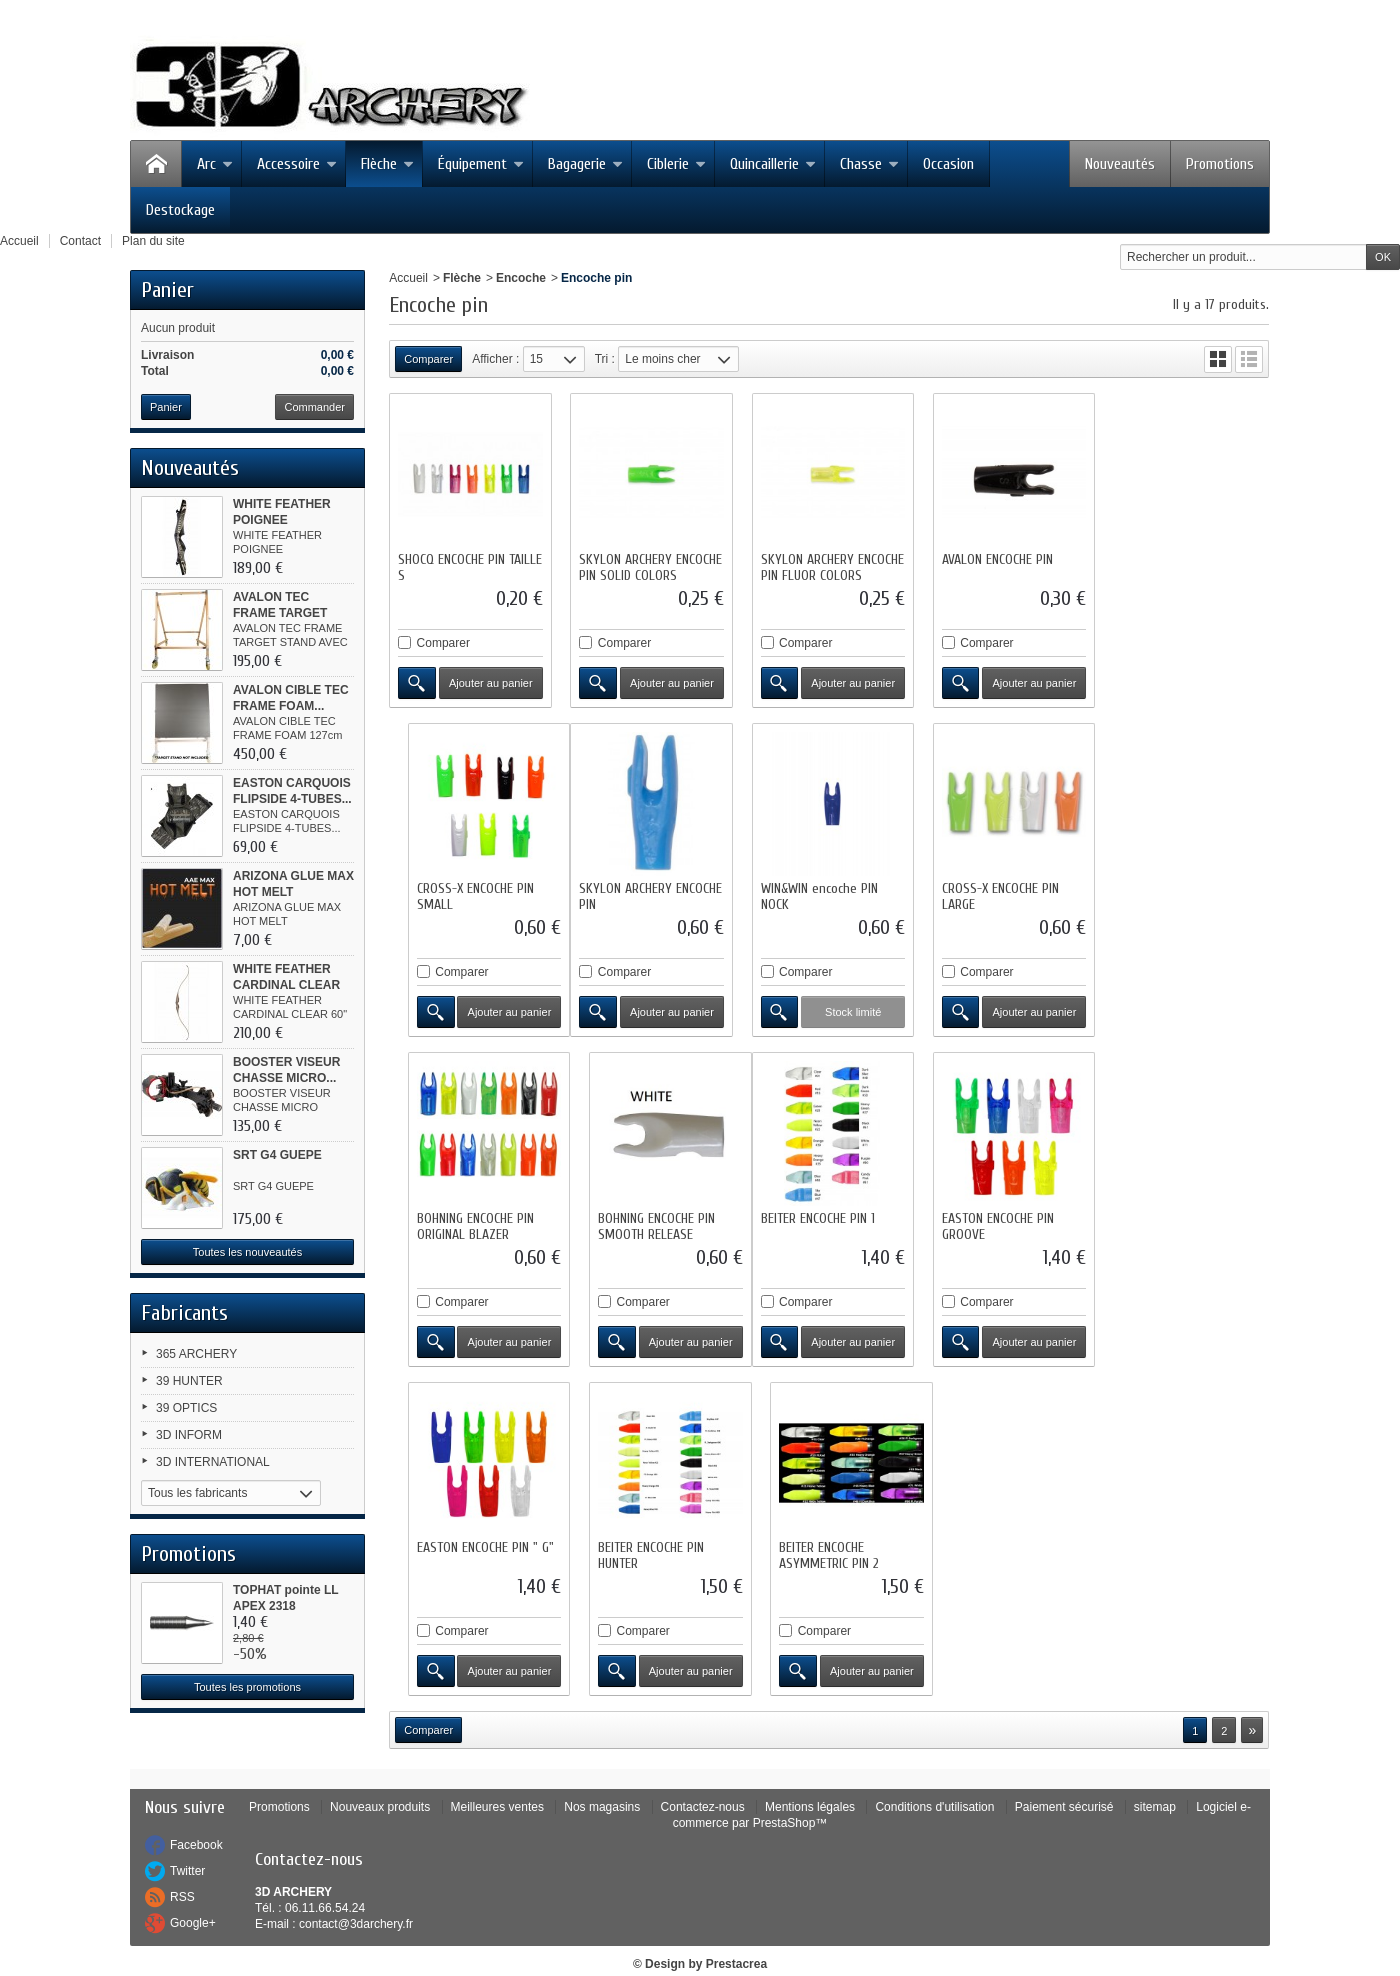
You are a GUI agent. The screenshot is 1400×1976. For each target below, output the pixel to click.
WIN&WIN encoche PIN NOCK (636, 893)
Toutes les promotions (247, 1687)
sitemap (1155, 1781)
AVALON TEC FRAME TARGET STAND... (280, 613)
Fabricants (184, 1313)
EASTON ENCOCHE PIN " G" (826, 1213)
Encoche (521, 278)
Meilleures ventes (497, 1781)
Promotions (1220, 164)
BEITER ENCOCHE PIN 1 (455, 1213)
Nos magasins (602, 1781)
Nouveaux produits (380, 1781)
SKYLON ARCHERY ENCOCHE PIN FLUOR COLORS (829, 565)
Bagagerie (585, 164)
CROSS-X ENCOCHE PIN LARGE (816, 893)
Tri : (605, 359)
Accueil (408, 278)
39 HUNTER (189, 1381)
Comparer (443, 641)
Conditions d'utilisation (934, 1781)
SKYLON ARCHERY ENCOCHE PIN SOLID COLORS (649, 565)
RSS (182, 1871)
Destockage (180, 210)
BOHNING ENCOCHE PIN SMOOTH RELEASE (1175, 893)
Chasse (869, 164)
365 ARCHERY (196, 1354)
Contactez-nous (703, 1781)
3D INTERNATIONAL (213, 1462)
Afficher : (495, 359)
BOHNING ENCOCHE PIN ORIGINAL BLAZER (995, 893)
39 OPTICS (186, 1408)
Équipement (481, 164)
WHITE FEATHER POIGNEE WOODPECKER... (282, 520)
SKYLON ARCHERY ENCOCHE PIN (469, 893)
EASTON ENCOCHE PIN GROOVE (634, 1221)
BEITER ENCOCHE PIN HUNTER (990, 1221)
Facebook (196, 1819)
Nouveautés (1120, 164)
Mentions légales (810, 1781)
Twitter (187, 1845)
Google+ (193, 1897)
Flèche (387, 164)
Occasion (948, 164)
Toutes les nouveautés (247, 1252)
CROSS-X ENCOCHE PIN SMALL (1175, 565)
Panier (167, 290)
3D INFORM (189, 1435)
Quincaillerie (773, 164)
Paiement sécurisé (1064, 1781)
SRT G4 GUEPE (277, 1155)
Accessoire (297, 164)
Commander (314, 407)
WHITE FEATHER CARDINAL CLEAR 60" (286, 985)
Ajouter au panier (490, 681)
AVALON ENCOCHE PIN (992, 557)
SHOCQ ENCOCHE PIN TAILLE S (451, 565)
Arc (215, 164)
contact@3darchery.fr (356, 1898)
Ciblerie (676, 164)
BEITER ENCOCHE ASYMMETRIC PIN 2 (1167, 1221)
